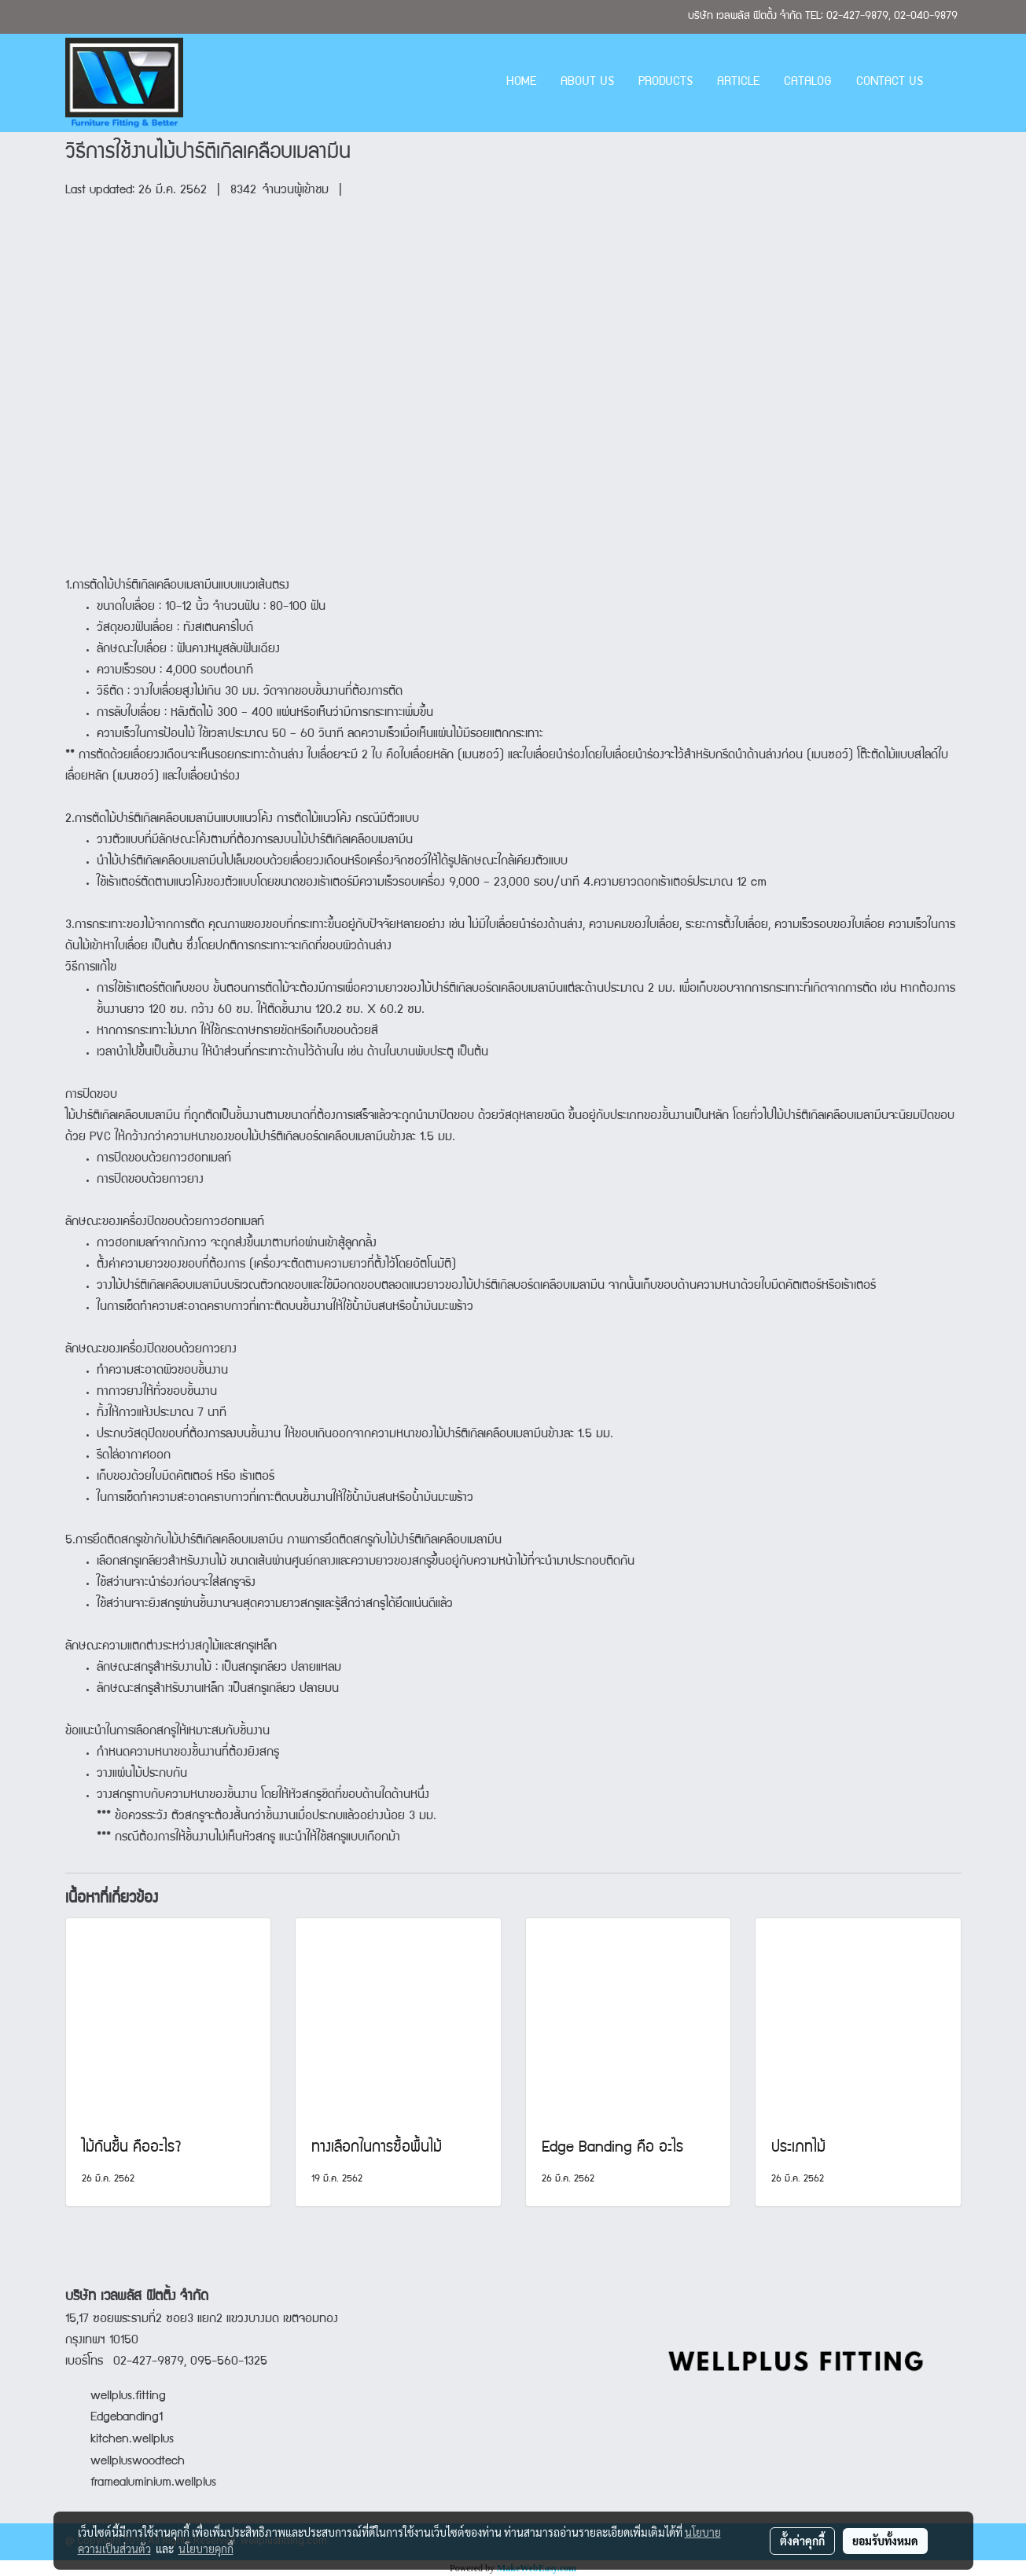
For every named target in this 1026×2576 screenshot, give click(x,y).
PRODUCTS (665, 82)
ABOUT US (587, 82)
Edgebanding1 (126, 2418)
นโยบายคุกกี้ (206, 2548)
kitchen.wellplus (132, 2440)
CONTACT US (889, 82)
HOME (521, 82)
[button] (949, 83)
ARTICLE (738, 82)
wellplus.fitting (128, 2396)
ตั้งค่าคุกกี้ (802, 2541)
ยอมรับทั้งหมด (885, 2541)
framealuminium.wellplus (140, 2483)
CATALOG (808, 82)
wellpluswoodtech (137, 2462)
